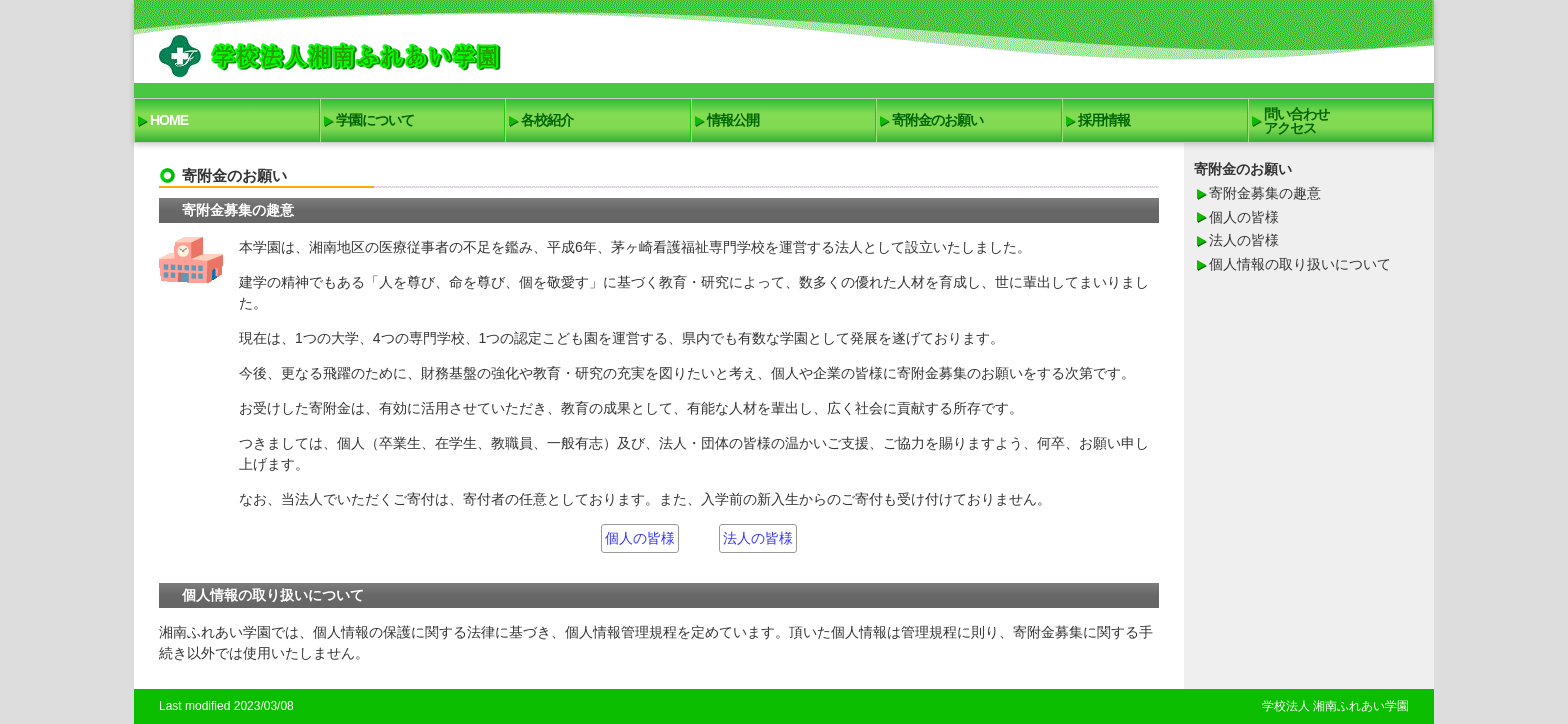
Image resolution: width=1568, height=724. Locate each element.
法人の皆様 (758, 538)
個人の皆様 (640, 538)
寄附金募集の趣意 (1265, 193)
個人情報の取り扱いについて (1300, 264)
